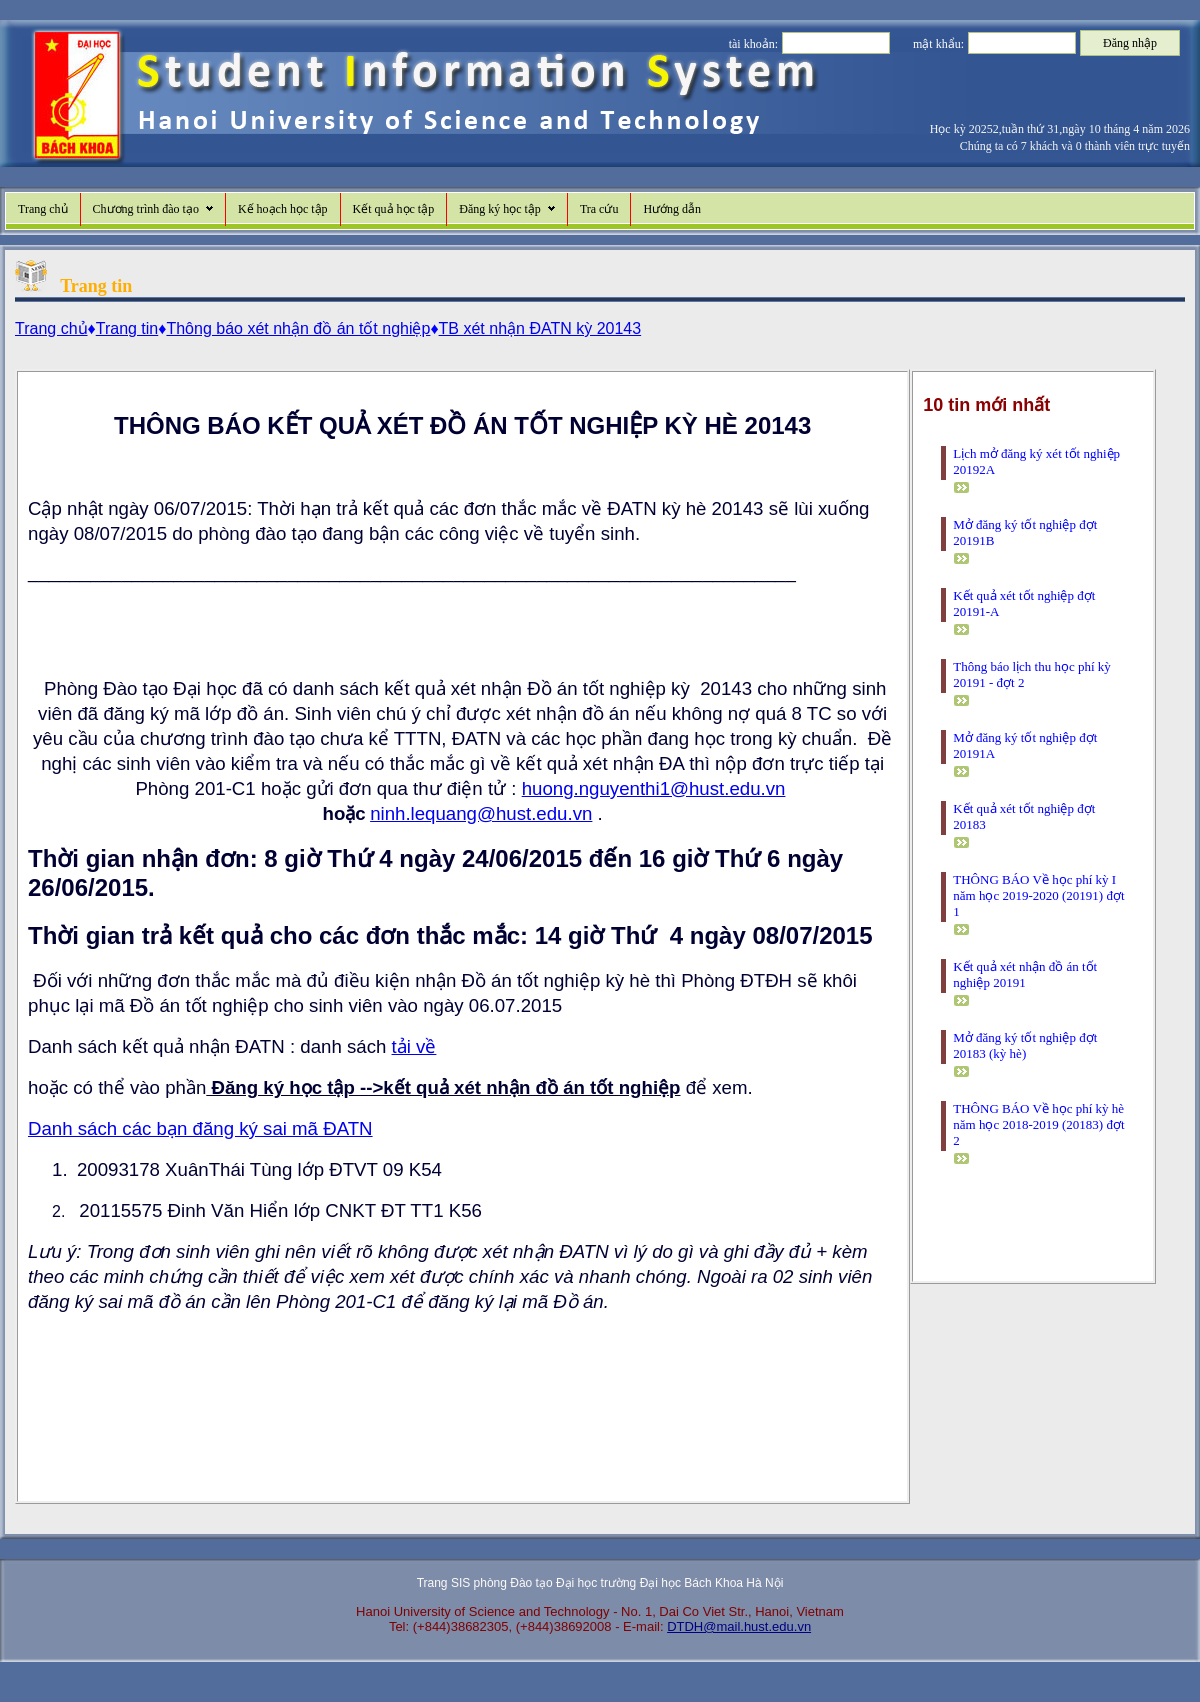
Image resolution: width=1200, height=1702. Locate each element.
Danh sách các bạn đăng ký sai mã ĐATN (200, 1128)
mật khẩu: (938, 44)
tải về (414, 1046)
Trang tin (127, 328)
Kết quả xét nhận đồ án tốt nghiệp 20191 (1025, 974)
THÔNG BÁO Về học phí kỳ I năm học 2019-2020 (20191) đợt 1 (1038, 895)
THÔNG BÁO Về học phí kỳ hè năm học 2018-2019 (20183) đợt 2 (1038, 1124)
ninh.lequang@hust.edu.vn (481, 813)
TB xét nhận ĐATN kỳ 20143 (540, 328)
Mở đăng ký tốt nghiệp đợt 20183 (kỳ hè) (1025, 1045)
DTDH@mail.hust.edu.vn (739, 1626)
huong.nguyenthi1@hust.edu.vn (654, 788)
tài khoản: (753, 44)
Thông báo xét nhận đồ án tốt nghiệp (298, 328)
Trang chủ (43, 209)
